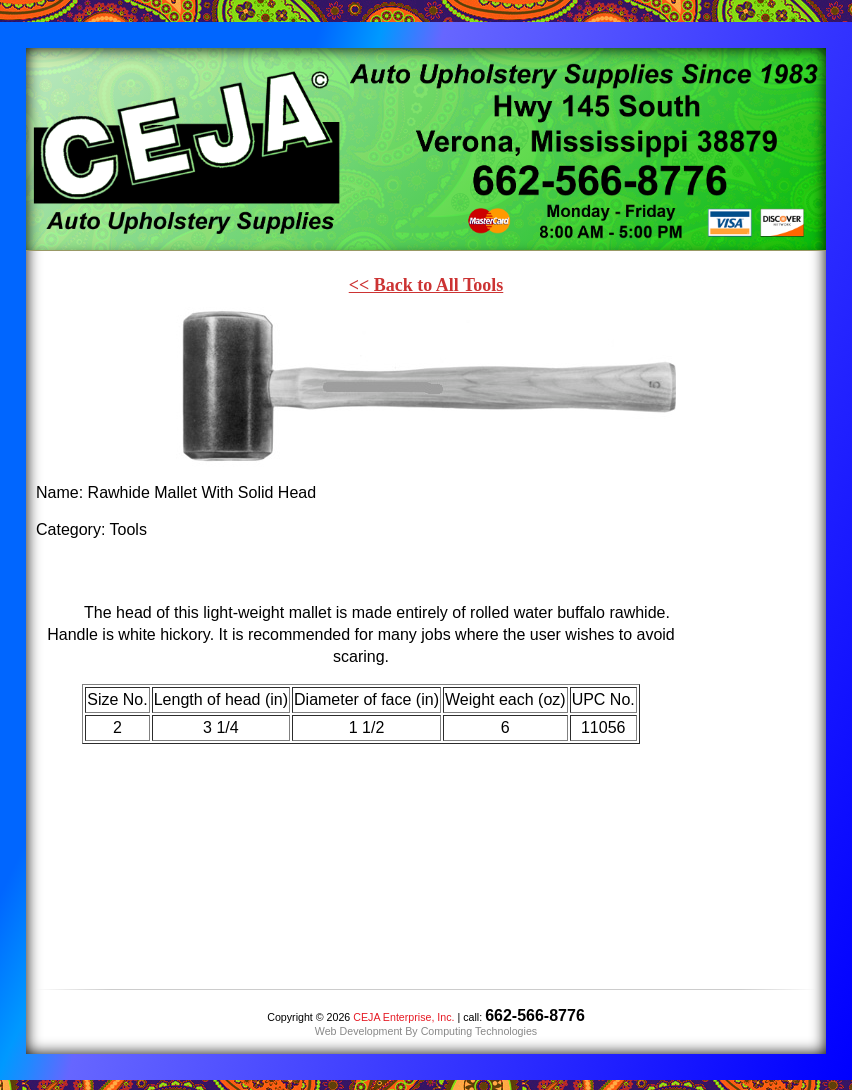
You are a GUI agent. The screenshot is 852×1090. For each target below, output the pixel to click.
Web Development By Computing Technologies (426, 1031)
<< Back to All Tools (426, 285)
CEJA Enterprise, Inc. (403, 1017)
